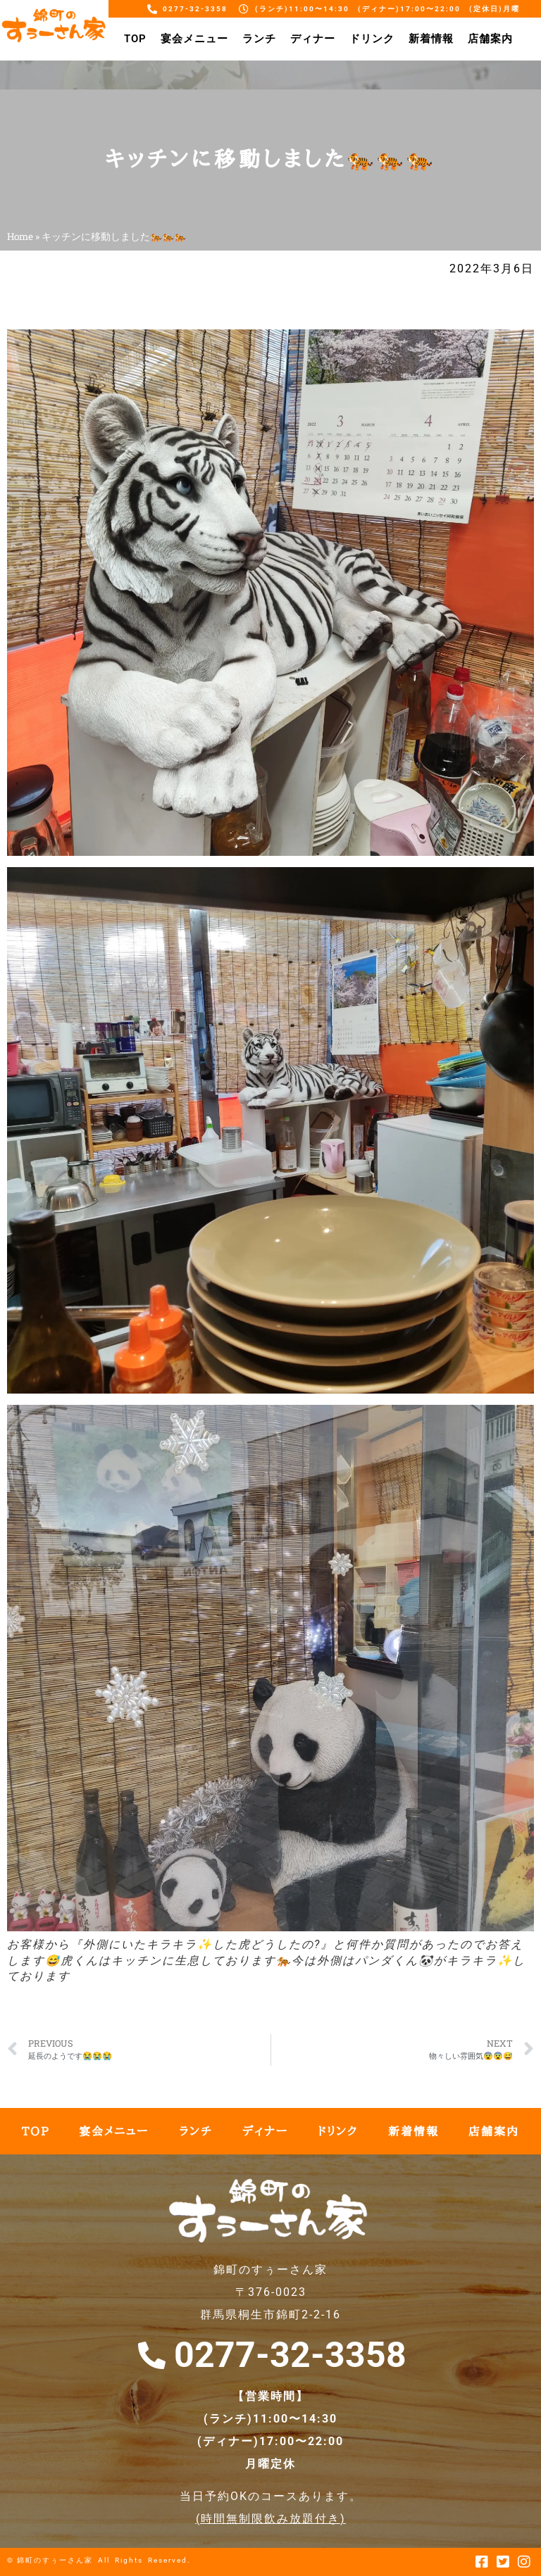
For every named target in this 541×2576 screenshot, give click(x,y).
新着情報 (431, 38)
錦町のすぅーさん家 (55, 2560)
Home (20, 236)
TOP (135, 38)
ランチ (259, 38)
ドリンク (371, 38)
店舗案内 (490, 38)
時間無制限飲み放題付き (270, 2518)
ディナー (312, 38)
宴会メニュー (194, 38)
